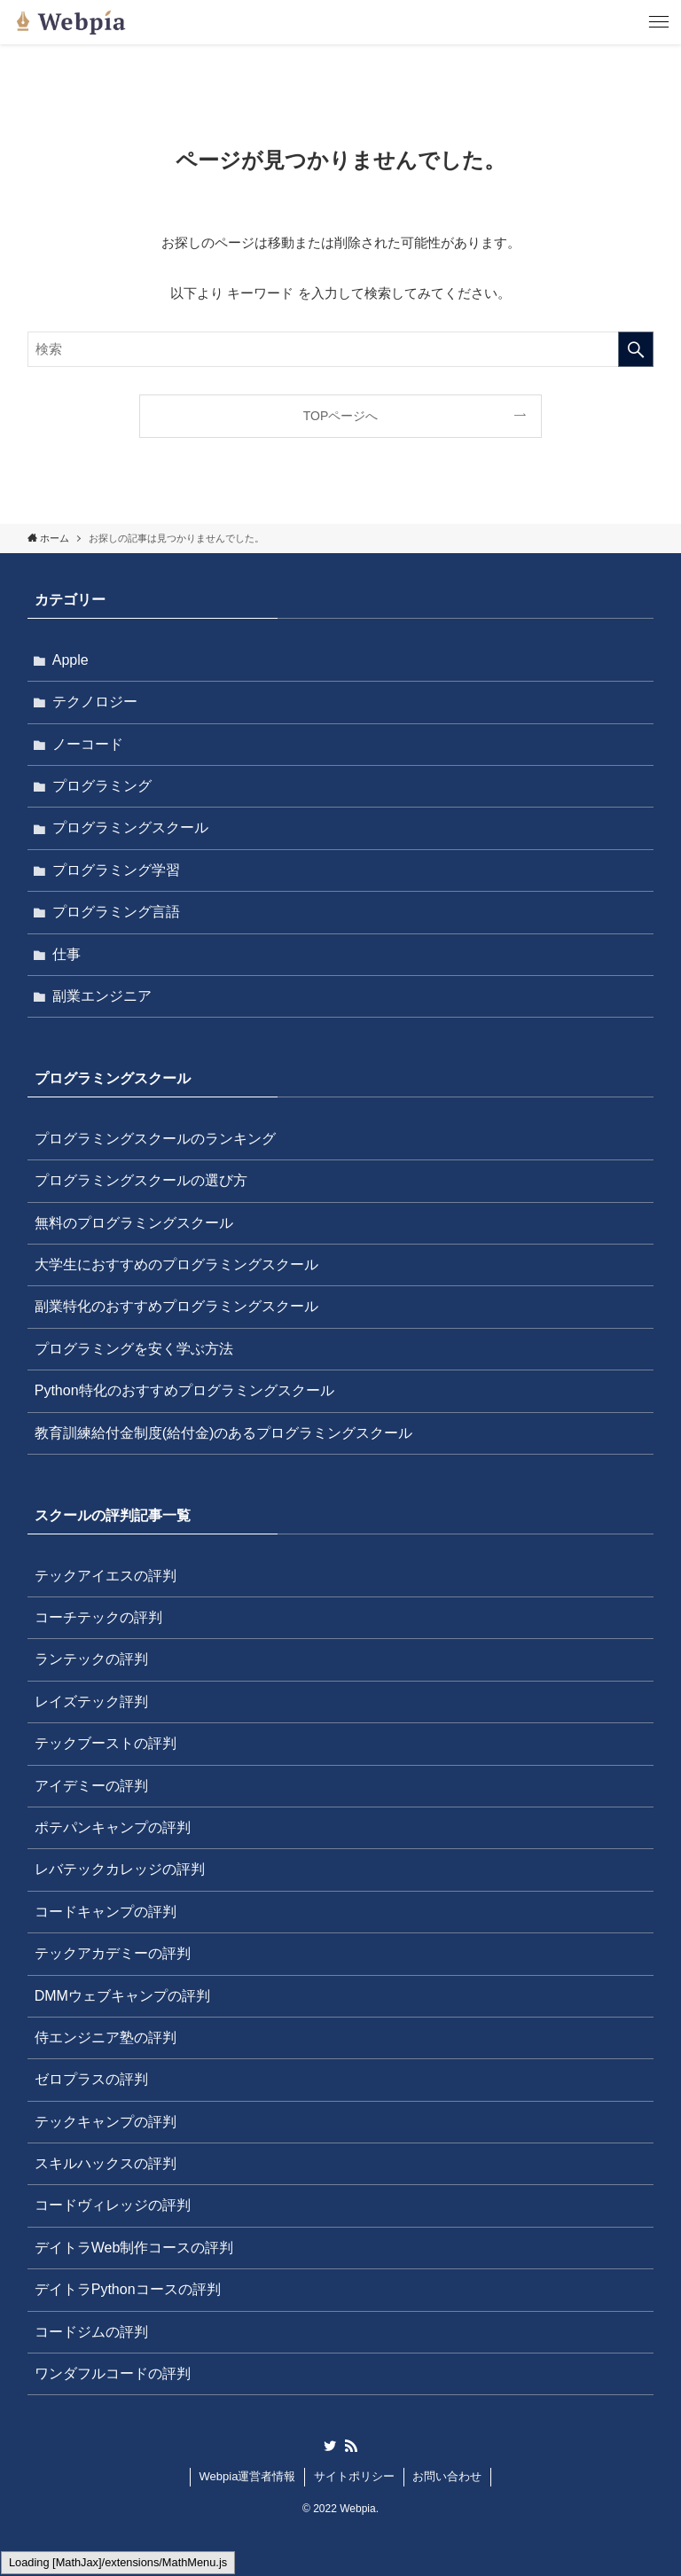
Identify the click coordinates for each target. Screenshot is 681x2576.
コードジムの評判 (91, 2331)
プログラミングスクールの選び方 (141, 1180)
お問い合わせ (446, 2476)
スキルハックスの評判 (105, 2163)
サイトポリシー (354, 2476)
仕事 (66, 954)
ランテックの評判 (91, 1659)
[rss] (351, 2446)
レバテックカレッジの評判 (120, 1869)
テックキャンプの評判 (105, 2121)
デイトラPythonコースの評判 (128, 2289)
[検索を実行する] (636, 349)
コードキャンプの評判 (105, 1911)
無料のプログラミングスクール (134, 1222)
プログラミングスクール (130, 827)
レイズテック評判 (91, 1701)
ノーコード (87, 744)
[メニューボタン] (659, 22)
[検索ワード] (340, 349)
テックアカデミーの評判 (113, 1953)
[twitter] (330, 2446)
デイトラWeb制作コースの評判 (134, 2247)
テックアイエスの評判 (105, 1575)
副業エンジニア (102, 995)
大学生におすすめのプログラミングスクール (176, 1264)
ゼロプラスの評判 (91, 2079)
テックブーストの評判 (105, 1743)
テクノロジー (94, 701)
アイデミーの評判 (91, 1785)
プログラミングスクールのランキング (155, 1138)
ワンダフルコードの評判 (113, 2373)
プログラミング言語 (116, 911)
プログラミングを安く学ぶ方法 (134, 1348)
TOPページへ (341, 416)
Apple (70, 659)
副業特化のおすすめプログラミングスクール (176, 1306)
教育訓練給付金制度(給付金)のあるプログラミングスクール (224, 1432)
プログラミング (102, 785)
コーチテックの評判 (98, 1617)
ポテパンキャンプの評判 (113, 1827)
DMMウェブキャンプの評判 (122, 1995)
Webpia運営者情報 (248, 2476)
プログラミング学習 (116, 870)
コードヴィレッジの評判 (113, 2205)
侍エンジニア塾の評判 (105, 2037)
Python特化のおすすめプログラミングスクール (184, 1390)
